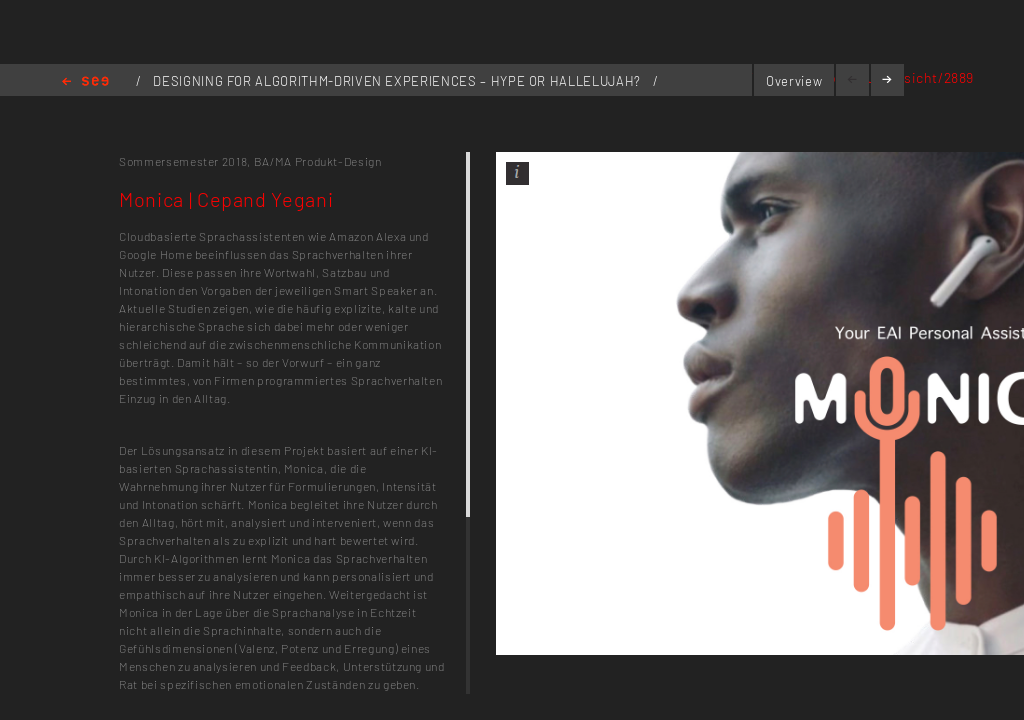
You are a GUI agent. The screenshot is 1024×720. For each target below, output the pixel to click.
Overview (794, 81)
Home (85, 82)
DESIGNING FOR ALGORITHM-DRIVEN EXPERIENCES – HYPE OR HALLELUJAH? (398, 81)
